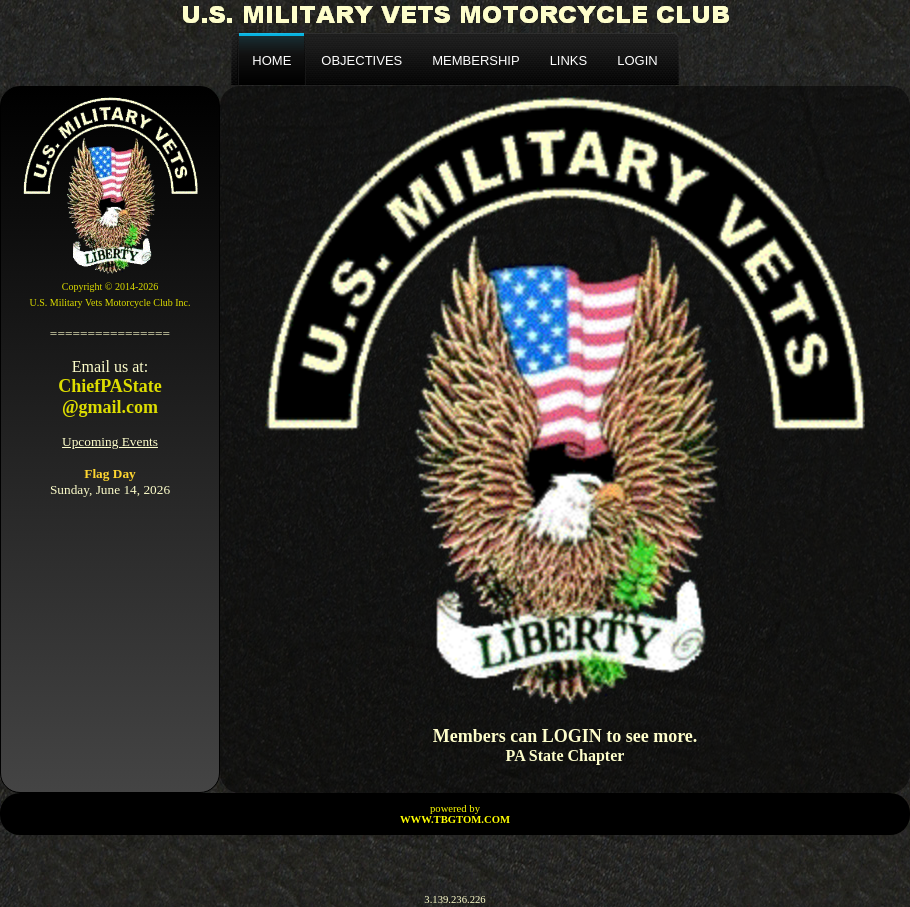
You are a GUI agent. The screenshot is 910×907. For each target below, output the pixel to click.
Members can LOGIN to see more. (565, 736)
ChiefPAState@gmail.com (110, 396)
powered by (455, 814)
